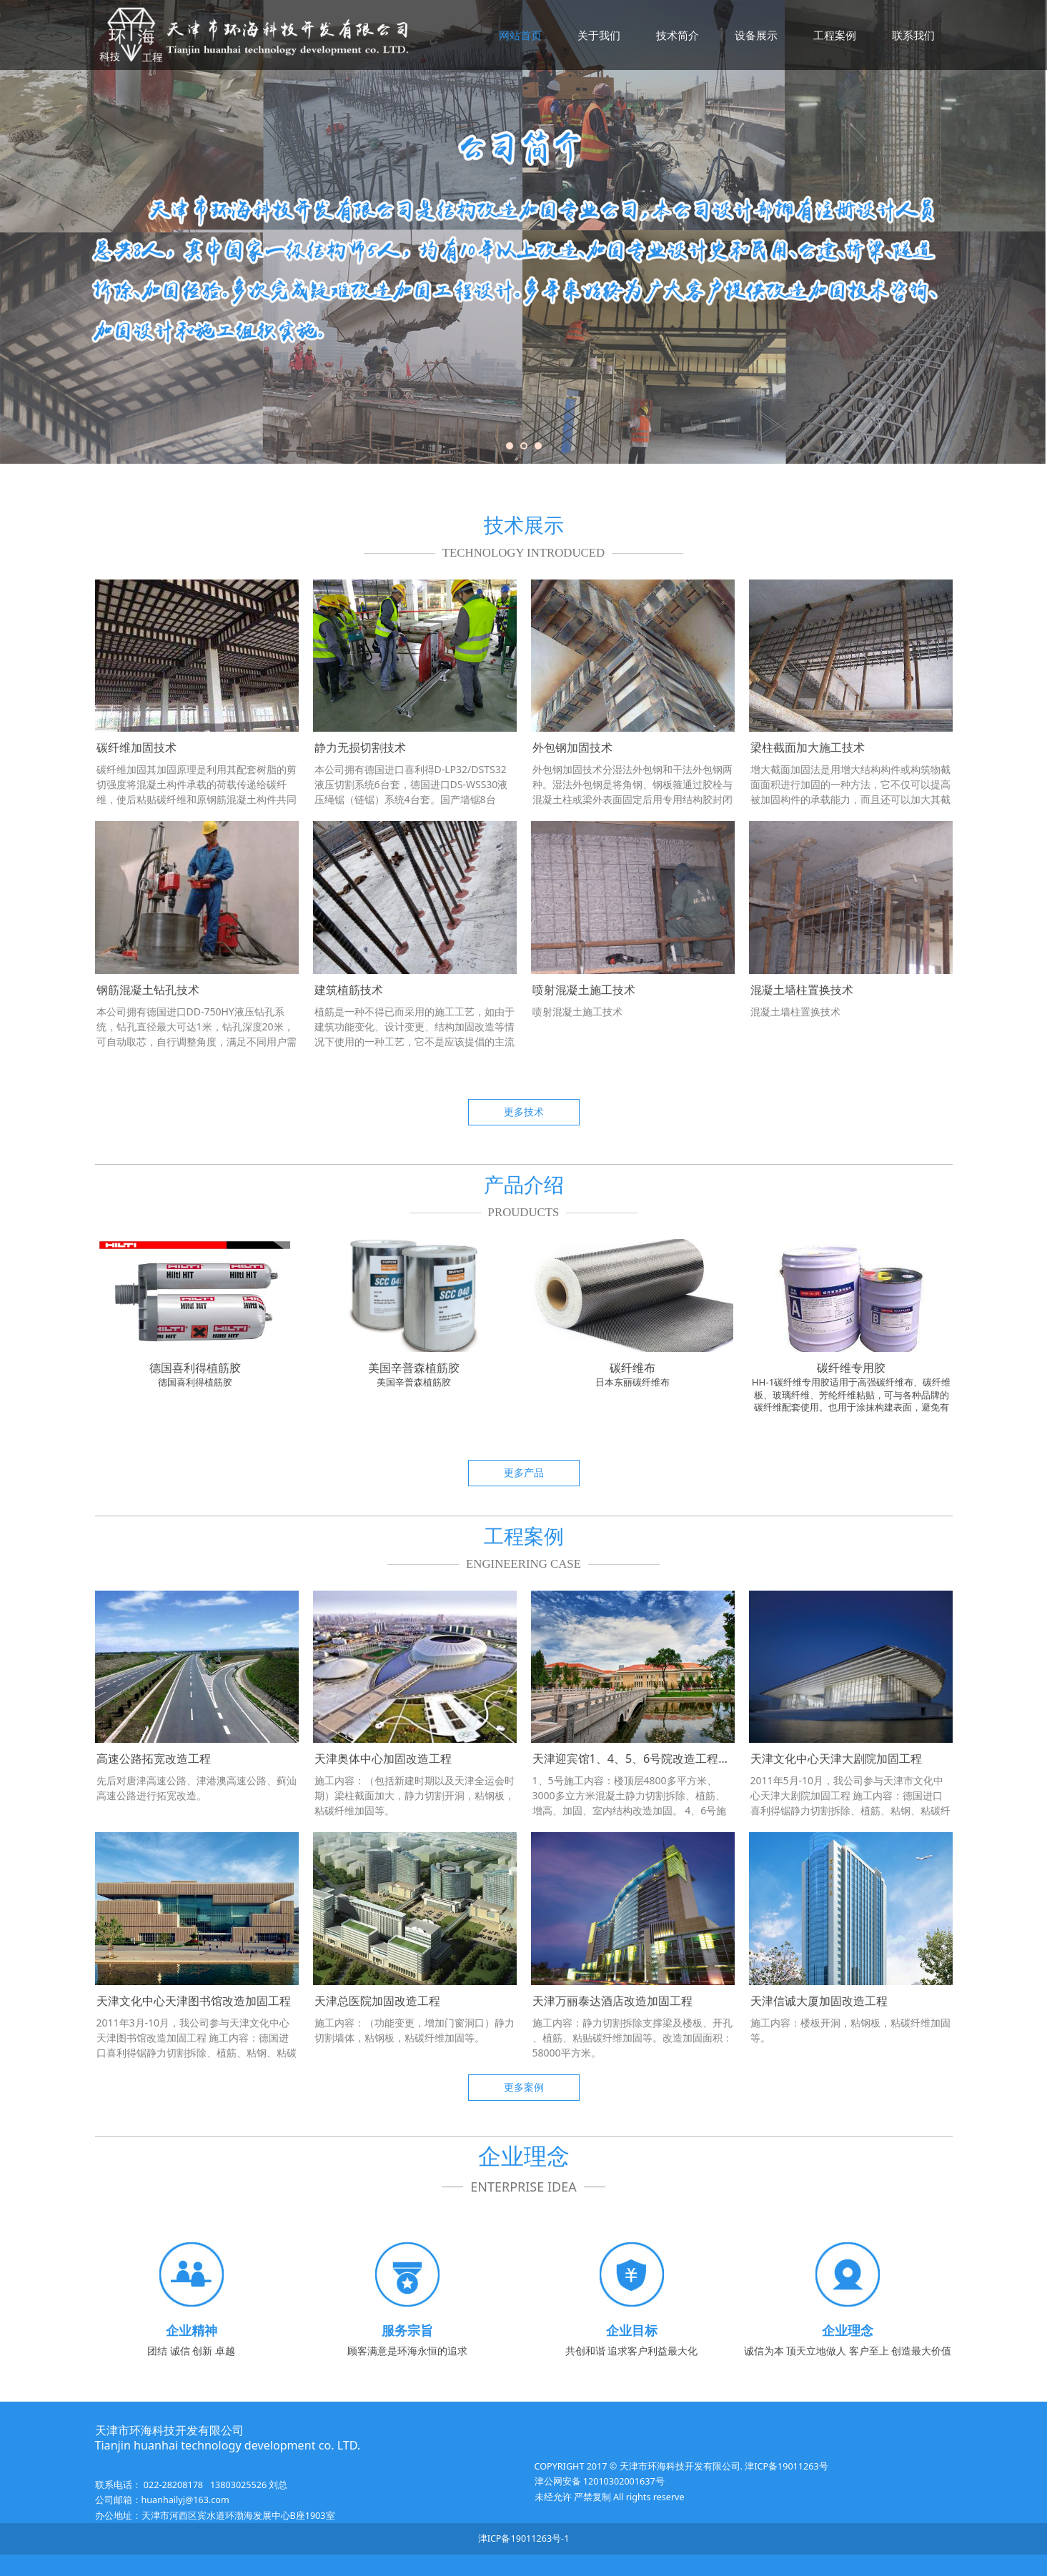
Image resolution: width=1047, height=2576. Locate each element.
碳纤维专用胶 (851, 1368)
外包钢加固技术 (572, 747)
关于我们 (598, 35)
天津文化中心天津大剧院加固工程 (836, 1758)
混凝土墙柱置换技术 (801, 990)
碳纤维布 (632, 1368)
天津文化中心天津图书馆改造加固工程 (193, 2001)
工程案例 (834, 35)
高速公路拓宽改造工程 (153, 1758)
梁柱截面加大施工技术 (807, 747)
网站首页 (520, 35)
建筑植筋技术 (348, 990)
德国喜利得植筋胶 (195, 1368)
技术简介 (677, 35)
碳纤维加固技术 (136, 747)
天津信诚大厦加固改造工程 (819, 2001)
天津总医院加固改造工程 (377, 2001)
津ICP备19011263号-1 (524, 2538)
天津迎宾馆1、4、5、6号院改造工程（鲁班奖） (654, 1758)
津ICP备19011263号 (785, 2466)
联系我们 (913, 35)
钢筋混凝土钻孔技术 (147, 990)
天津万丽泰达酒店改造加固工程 (612, 2001)
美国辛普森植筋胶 (414, 1368)
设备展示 (756, 35)
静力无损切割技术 (360, 747)
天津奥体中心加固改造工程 (383, 1758)
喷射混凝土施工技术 (583, 990)
